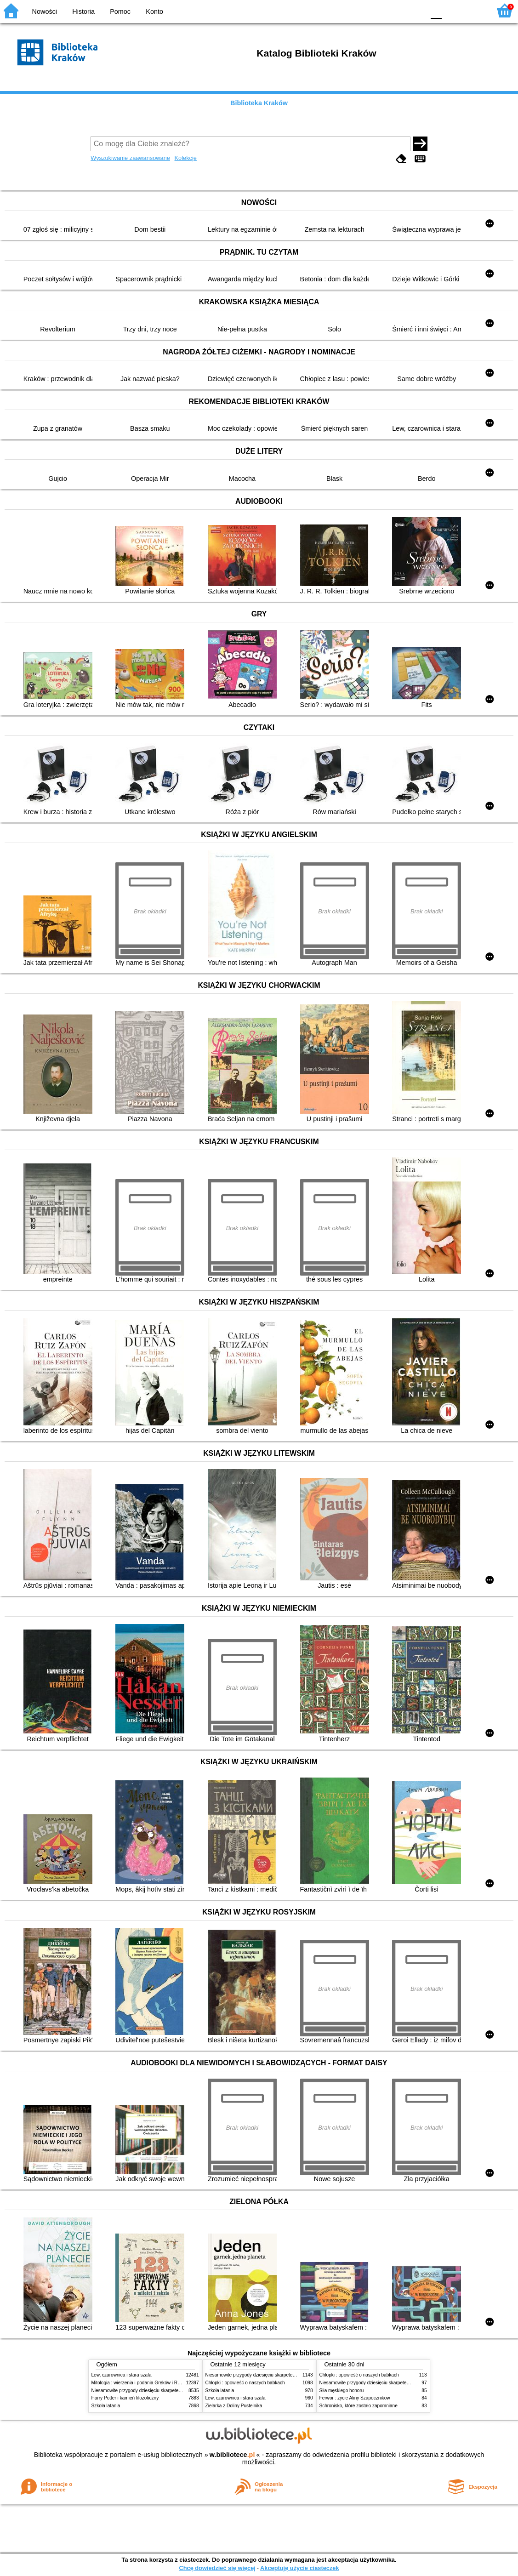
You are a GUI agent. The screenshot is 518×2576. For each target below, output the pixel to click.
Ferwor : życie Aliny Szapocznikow (354, 2397)
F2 (473, 10)
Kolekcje (186, 157)
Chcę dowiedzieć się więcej (217, 2568)
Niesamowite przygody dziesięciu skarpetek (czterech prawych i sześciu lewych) (173, 2390)
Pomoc (120, 11)
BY (415, 10)
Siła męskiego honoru (341, 2390)
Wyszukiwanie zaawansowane (130, 157)
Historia (83, 11)
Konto (154, 11)
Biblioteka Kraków (259, 103)
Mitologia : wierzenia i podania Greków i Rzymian (142, 2382)
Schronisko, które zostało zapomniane (358, 2405)
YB (396, 10)
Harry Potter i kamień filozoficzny (125, 2397)
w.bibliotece (232, 2454)
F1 (452, 10)
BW (378, 10)
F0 (436, 10)
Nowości (44, 11)
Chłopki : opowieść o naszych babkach (245, 2382)
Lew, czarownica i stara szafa (121, 2374)
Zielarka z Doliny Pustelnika (233, 2405)
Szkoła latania (105, 2405)
